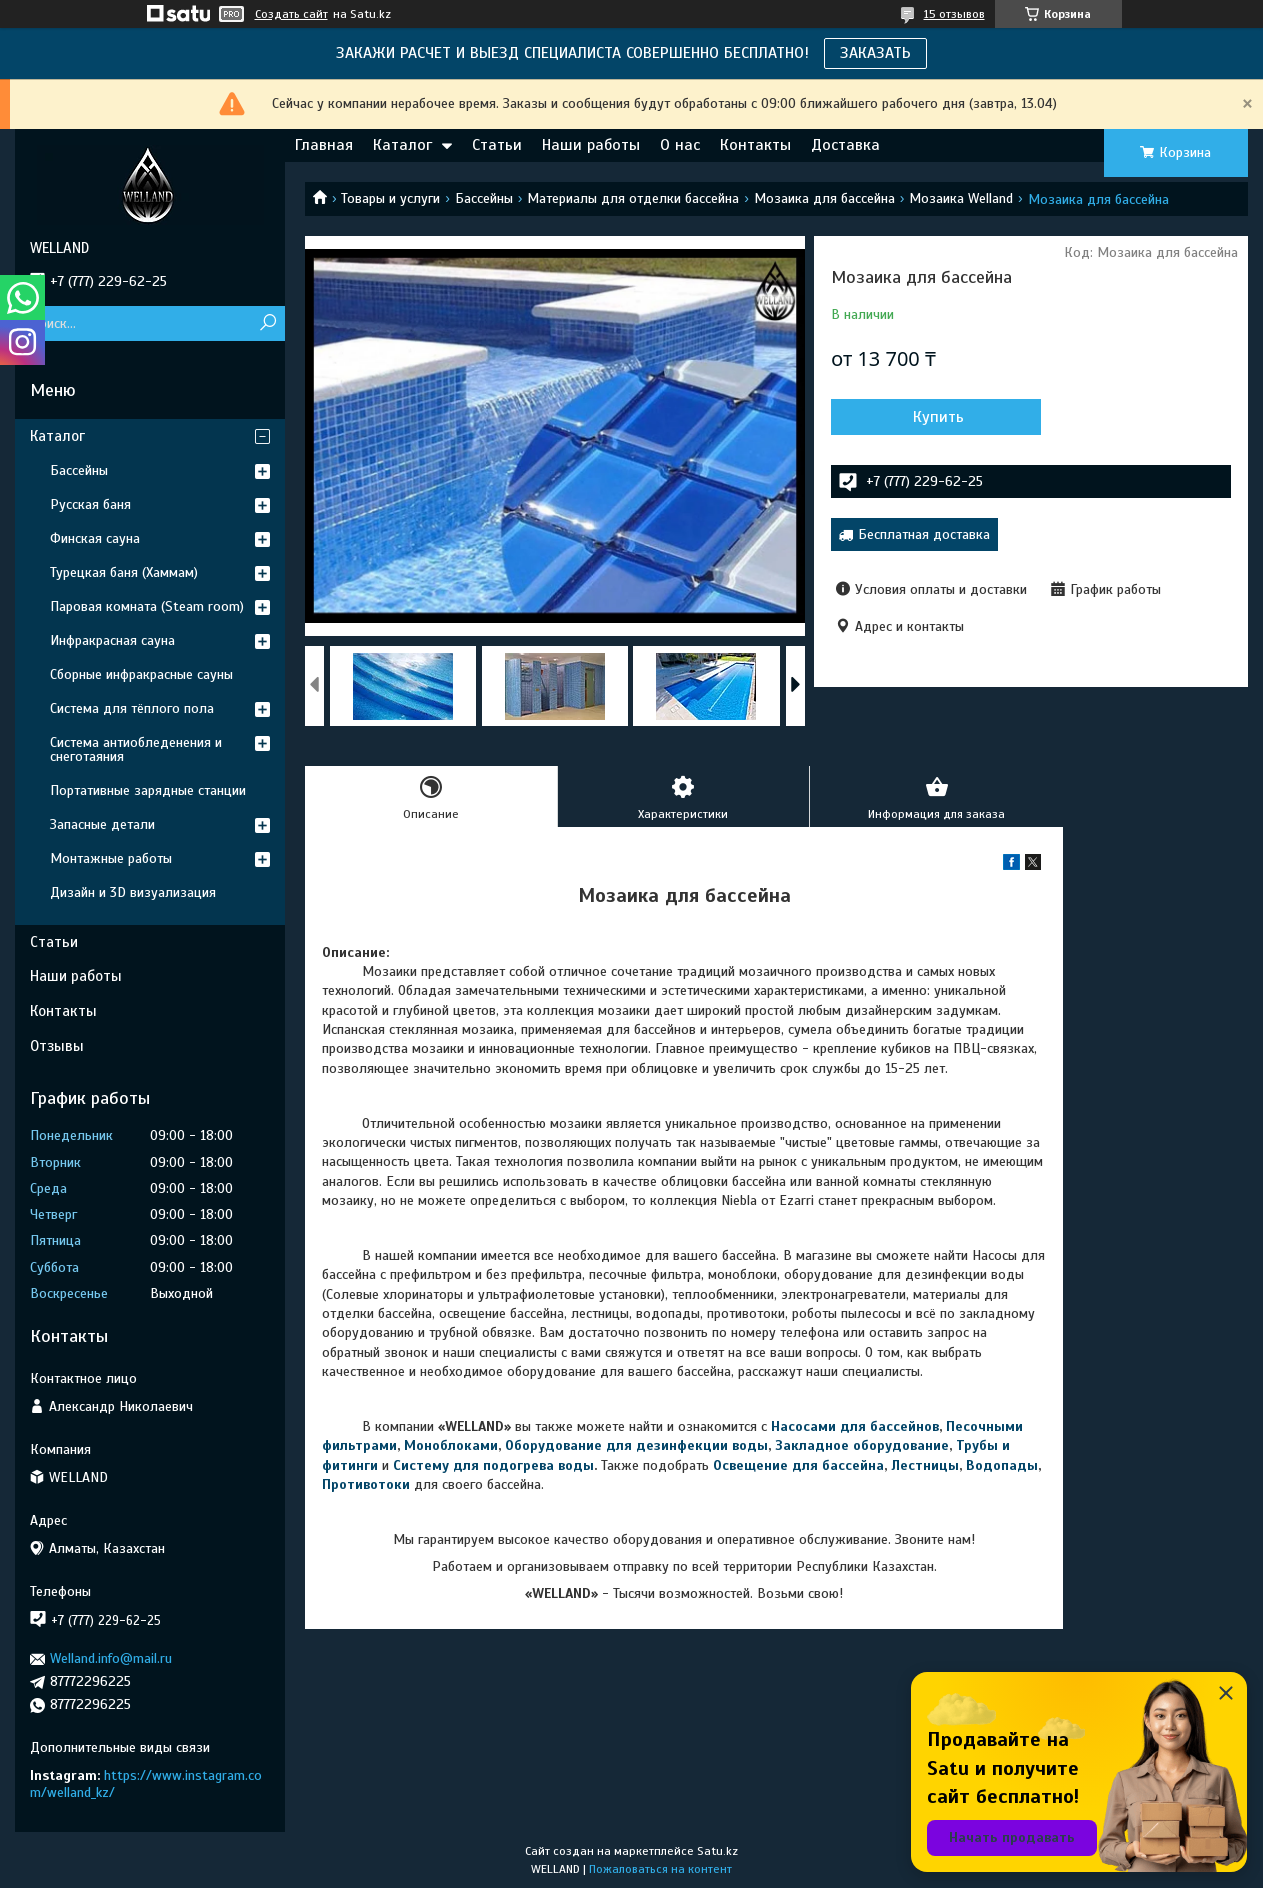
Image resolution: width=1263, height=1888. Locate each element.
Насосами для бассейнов (855, 1426)
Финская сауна (95, 538)
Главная (324, 145)
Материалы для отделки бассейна (633, 198)
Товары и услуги (390, 198)
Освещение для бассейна (798, 1465)
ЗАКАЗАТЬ (875, 53)
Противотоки (366, 1484)
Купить (938, 417)
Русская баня (90, 504)
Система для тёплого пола (132, 708)
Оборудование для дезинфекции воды (636, 1445)
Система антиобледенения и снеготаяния (136, 749)
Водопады (1002, 1465)
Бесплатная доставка (924, 534)
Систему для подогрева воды (493, 1465)
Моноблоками (451, 1445)
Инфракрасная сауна (112, 640)
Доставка (845, 145)
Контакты (755, 145)
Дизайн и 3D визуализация (133, 892)
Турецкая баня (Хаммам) (124, 572)
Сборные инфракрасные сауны (141, 674)
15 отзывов (954, 14)
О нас (680, 145)
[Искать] (267, 323)
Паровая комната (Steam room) (147, 606)
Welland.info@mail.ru (111, 1658)
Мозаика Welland (961, 198)
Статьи (497, 145)
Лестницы (925, 1465)
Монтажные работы (111, 858)
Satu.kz (717, 1851)
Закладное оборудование (862, 1445)
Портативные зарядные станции (148, 790)
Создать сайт (291, 14)
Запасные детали (102, 824)
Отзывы (57, 1046)
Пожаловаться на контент (660, 1869)
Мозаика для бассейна (824, 198)
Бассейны (484, 198)
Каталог (402, 145)
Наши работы (591, 145)
